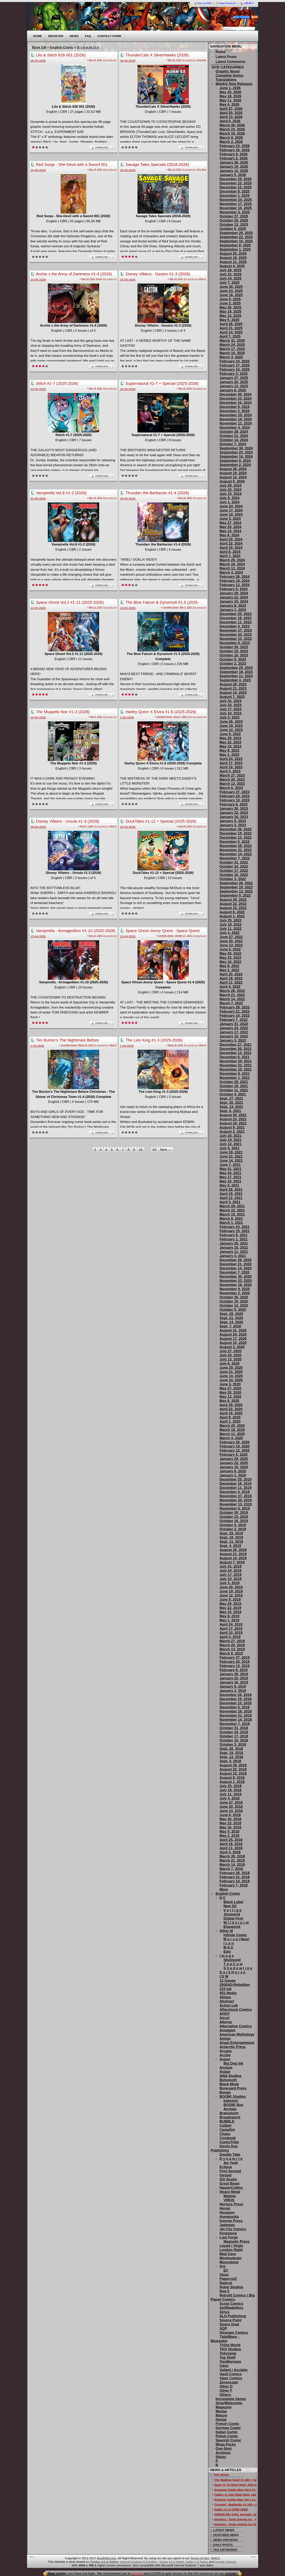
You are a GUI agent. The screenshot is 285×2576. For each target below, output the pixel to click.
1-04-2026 (37, 1045)
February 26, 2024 (235, 577)
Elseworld (232, 1927)
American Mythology (237, 2034)
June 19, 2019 (231, 1591)
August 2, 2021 (232, 1132)
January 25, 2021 (234, 1243)
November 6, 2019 (235, 1508)
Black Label (233, 1902)
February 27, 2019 (235, 1658)
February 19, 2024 (235, 581)
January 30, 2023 (234, 809)
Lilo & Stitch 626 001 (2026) (61, 55)
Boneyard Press (233, 2088)
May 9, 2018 (229, 1831)
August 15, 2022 (233, 908)
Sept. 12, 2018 (231, 1757)
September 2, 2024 (235, 465)
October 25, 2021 (234, 1082)
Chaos (225, 2134)
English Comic (61, 47)
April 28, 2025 (231, 324)
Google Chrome (225, 2561)
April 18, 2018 (231, 1844)
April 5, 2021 (230, 1202)
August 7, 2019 (232, 1562)
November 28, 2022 (236, 846)
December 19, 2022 (236, 833)
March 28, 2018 (232, 1856)
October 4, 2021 (233, 1094)
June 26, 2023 (231, 722)
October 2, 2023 (233, 664)
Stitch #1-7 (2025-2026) (57, 383)
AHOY (225, 2014)
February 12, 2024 (235, 585)
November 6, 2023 (235, 643)
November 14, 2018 (236, 1720)
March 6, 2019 (231, 1653)
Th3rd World (230, 2345)
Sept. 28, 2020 (231, 1314)
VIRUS (229, 2200)
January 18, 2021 (234, 1248)
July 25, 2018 (231, 1786)
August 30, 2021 (233, 1115)
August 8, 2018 (232, 1778)
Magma (230, 2196)
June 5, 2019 (230, 1600)
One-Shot (201, 60)
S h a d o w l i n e (238, 1968)
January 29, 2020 (234, 1459)
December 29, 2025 (236, 179)
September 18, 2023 (236, 672)
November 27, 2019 (236, 1496)
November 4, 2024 (235, 428)
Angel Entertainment (237, 2043)
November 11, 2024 (236, 423)
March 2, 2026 (231, 142)
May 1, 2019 (229, 1620)
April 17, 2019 (231, 1629)
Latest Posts (226, 57)
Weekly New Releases (234, 84)
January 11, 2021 (234, 1252)
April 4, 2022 (230, 987)
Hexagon (227, 2213)
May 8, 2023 (229, 751)
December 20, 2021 (236, 1049)
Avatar (225, 2072)
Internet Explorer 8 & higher (138, 2561)
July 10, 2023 (231, 713)
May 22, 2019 (230, 1608)
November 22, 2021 (236, 1065)
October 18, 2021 (234, 1086)
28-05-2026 (38, 60)
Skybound (232, 1960)
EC (226, 2270)
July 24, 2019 (231, 1571)
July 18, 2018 (231, 1790)
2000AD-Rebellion (235, 1985)
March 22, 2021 (232, 1210)
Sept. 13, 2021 (231, 1107)
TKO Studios (230, 2349)
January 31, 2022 (234, 1024)
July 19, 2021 (231, 1140)
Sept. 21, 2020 (231, 1318)
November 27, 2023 (236, 630)
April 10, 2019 (231, 1633)
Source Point (231, 2320)
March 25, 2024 (232, 560)
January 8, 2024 (233, 606)
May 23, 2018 (230, 1823)
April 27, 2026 (180, 716)
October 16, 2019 (234, 1521)
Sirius (225, 2312)
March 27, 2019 (232, 1641)
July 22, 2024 (231, 490)
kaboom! (231, 2101)
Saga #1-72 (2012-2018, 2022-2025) (238, 2484)
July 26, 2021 (231, 1136)
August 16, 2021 (233, 1123)
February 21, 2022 (235, 1011)
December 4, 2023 (235, 626)
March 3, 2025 (231, 357)
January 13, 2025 (234, 386)
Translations (226, 80)
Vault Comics (231, 2374)
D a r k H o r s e (232, 1972)
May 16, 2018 (230, 1827)
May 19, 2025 (230, 312)
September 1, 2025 (235, 249)
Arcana (226, 2051)
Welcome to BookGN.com (87, 15)
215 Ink (226, 1989)
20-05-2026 (127, 389)
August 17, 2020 (233, 1339)
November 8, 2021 (235, 1074)
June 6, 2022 (230, 949)
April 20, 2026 (185, 826)
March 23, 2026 (232, 129)
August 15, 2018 (233, 1774)
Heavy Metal (230, 2192)
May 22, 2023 (230, 742)
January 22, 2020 (234, 1463)
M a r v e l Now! (236, 1939)
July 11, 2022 (231, 929)
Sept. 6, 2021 (230, 1111)
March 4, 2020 (231, 1438)
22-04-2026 (127, 826)
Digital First (233, 1918)
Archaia (230, 2109)
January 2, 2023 (233, 825)
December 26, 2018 (236, 1695)
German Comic (228, 2428)
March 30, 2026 (85, 1045)
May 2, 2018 (229, 1836)
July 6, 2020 (230, 1364)
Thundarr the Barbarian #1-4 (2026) (157, 493)
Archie (99, 279)
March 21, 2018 (232, 1860)
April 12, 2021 (231, 1198)
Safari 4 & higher (197, 2561)
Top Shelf (228, 2357)
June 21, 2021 (231, 1156)
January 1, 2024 (233, 610)
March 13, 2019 (232, 1649)
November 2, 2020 (235, 1293)
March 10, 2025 (232, 353)
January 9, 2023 (233, 821)
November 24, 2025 (236, 200)
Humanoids (229, 2217)
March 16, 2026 (232, 133)
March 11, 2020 (232, 1434)
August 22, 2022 (233, 904)
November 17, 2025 (236, 204)
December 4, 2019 (235, 1492)
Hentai (221, 2420)
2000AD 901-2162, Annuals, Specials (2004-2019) (248, 2514)
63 (154, 1149)
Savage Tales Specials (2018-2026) (157, 164)
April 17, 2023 (231, 763)
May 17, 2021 (230, 1177)
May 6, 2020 (229, 1401)
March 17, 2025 (232, 349)
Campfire (227, 2130)
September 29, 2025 (236, 233)
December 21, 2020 (236, 1264)
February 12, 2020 (235, 1450)
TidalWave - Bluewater (225, 2339)
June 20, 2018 (231, 1807)
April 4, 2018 (230, 1852)
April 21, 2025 (231, 328)
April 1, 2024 (230, 556)
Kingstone (228, 2233)
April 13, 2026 (95, 935)
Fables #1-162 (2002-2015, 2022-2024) (240, 2494)
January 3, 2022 (233, 1040)
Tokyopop (228, 2353)
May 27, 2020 (230, 1388)
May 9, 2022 (229, 966)
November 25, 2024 (236, 415)
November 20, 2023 (236, 635)
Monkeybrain (231, 2258)
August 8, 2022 (232, 912)
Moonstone (229, 2262)
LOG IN (247, 3)
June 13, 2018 (231, 1811)
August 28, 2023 (233, 684)
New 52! (230, 1906)
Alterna (226, 2022)
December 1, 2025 (235, 196)
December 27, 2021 (236, 1045)
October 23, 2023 (234, 651)
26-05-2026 (127, 60)
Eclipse (226, 2167)
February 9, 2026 (234, 154)
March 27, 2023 (232, 775)
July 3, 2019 (230, 1583)
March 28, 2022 (232, 991)
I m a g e (227, 1956)
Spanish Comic (228, 2440)
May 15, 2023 (230, 746)
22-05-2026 (38, 389)
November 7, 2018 (235, 1724)
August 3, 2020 (232, 1347)
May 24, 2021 (230, 1173)
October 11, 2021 (234, 1090)
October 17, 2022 (234, 871)
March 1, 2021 (231, 1223)
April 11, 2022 (231, 982)
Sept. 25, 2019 (231, 1533)
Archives (223, 2453)
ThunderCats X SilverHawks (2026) (157, 55)
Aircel (225, 2018)
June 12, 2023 (231, 730)
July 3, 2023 (230, 717)
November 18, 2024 (236, 419)
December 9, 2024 (235, 407)
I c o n (229, 1943)
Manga (221, 2411)
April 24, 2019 (231, 1624)
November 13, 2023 (236, 639)
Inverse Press (231, 2221)
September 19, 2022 (236, 887)
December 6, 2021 (235, 1057)
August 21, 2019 (233, 1554)
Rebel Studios (231, 2287)
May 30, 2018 (230, 1819)
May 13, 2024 (230, 531)
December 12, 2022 (236, 838)
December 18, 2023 (236, 618)
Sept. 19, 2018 (231, 1753)
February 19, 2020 (235, 1446)
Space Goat (229, 2324)
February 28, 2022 (235, 1007)
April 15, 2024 (231, 548)
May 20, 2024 (230, 527)
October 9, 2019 (233, 1525)
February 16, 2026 (235, 150)
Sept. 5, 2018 (230, 1761)
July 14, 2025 (231, 278)
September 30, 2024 (236, 448)
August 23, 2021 (233, 1119)
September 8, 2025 (235, 245)
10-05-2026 (127, 608)
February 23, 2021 (235, 1227)
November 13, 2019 (236, 1504)
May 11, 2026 (95, 607)
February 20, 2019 (235, 1662)
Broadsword (230, 2117)
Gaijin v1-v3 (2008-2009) (231, 2509)
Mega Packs (226, 2444)
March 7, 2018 (231, 1869)
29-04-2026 (38, 826)
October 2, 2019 (233, 1529)
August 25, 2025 (233, 254)
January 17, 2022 (234, 1032)
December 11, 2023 (236, 622)
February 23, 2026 (235, 146)
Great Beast (230, 2184)
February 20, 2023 (235, 796)
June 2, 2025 (230, 303)
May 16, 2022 (230, 962)
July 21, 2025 (231, 274)
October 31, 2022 (234, 862)
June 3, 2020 (230, 1384)
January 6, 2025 (233, 390)
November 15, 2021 (236, 1069)
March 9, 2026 (231, 138)
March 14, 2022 (232, 999)
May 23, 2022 (230, 958)
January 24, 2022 (234, 1028)
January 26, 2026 (234, 162)
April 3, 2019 (230, 1637)
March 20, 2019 (232, 1645)
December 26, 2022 (236, 829)
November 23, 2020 (236, 1281)
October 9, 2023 (233, 659)
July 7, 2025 (230, 283)
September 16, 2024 (236, 457)
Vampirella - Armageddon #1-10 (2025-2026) (76, 930)
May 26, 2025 (230, 307)
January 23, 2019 (234, 1678)
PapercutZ (228, 2279)
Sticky (221, 2457)
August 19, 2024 (233, 473)
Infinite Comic (235, 1935)
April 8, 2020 (230, 1417)
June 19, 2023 (231, 726)
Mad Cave (228, 2254)
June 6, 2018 (230, 1815)
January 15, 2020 (234, 1467)
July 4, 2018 (230, 1798)
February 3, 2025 (234, 374)
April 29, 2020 (231, 1405)
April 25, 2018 (231, 1840)
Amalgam (228, 2030)
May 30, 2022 (230, 953)
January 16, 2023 (234, 817)
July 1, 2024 (230, 502)
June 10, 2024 (231, 515)
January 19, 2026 (234, 167)
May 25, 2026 (95, 60)
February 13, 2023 (235, 800)
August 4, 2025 (232, 266)
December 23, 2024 (236, 399)
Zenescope (229, 2382)
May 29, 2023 (230, 738)
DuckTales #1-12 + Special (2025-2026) (160, 821)
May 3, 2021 (229, 1185)
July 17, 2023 (231, 709)
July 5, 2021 (230, 1148)
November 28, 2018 (236, 1711)
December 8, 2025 (235, 191)
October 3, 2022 (233, 879)
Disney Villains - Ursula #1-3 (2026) (67, 821)
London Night (231, 2250)
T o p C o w (233, 1964)
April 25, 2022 (231, 974)
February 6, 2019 (234, 1670)
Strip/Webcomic (229, 2403)
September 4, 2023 (235, 680)
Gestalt (226, 2175)
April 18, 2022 (231, 978)
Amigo (225, 2039)
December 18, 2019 (236, 1484)
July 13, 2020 (231, 1359)
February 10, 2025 (235, 370)
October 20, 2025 (234, 220)
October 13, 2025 (234, 225)
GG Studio (228, 2179)
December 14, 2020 (236, 1268)
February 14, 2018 (235, 1881)
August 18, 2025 (233, 258)
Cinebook (228, 2138)
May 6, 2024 (229, 535)
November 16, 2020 (236, 1285)
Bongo (225, 2092)
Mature (221, 2415)
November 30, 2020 (236, 1277)
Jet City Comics (233, 2229)
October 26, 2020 (234, 1297)
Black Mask (229, 2084)
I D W (224, 1976)
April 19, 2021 (231, 1194)
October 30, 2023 (234, 647)
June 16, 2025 (231, 295)
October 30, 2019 (234, 1513)
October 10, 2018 (234, 1740)
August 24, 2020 (233, 1335)
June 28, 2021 (231, 1152)
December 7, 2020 (235, 1272)
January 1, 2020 (233, 1475)
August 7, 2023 (232, 697)
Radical (226, 2283)
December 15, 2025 (236, 187)
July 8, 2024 (230, 498)
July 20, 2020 (231, 1355)
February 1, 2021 (234, 1239)
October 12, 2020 (234, 1306)
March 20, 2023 (232, 780)
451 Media (228, 1993)
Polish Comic (227, 2436)
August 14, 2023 (233, 693)
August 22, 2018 (233, 1769)
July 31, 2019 (231, 1566)
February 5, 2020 (234, 1455)
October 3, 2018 (233, 1745)
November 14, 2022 (236, 854)
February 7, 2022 (234, 1020)
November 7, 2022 (235, 858)
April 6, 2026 (230, 121)
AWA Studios (231, 2076)
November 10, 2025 (236, 208)
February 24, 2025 (235, 361)
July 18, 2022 (231, 925)
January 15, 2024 (234, 601)
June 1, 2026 (230, 88)
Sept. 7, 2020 (230, 1326)
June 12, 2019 (231, 1595)
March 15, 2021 (232, 1214)
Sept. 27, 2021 (231, 1098)
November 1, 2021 (235, 1078)
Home (221, 52)
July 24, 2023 (231, 705)
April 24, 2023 (231, 759)
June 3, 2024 (230, 519)
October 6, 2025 (233, 229)
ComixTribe (229, 2142)
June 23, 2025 (231, 291)
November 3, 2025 (235, 212)
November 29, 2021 (236, 1061)
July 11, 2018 (231, 1794)
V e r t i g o (233, 1910)
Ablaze (225, 1997)
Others (225, 2395)
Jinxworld (232, 1914)
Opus (224, 2275)
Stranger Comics (234, 2333)
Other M (226, 1931)
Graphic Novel (228, 71)
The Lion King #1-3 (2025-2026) (153, 1040)
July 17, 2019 (231, 1575)
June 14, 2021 (231, 1161)
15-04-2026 (38, 936)
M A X (228, 1947)
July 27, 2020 (231, 1351)
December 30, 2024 (236, 394)
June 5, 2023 (230, 734)
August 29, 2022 (233, 900)
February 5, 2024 (234, 589)
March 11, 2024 (232, 568)
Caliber (226, 2126)
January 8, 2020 (233, 1471)
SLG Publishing (233, 2316)
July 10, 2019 (231, 1579)
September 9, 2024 (235, 461)
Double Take (230, 2155)
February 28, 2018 (235, 1873)
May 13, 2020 (230, 1397)
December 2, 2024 (235, 411)
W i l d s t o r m (236, 1923)
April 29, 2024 (231, 539)
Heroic (225, 2208)
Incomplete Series (231, 2399)
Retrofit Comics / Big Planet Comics (233, 2297)
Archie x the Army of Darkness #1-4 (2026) (74, 274)
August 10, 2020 (233, 1343)
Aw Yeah (231, 2163)
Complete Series (170, 607)
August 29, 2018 (233, 1765)
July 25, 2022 (231, 920)
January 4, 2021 (233, 1256)
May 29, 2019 (230, 1604)
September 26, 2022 (236, 883)
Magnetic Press (237, 2241)
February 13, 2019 (235, 1666)
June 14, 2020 (231, 1376)
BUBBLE (227, 2121)
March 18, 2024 (232, 564)
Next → (165, 1149)
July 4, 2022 (230, 933)
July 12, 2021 (231, 1144)
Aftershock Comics (236, 2010)
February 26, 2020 (235, 1442)
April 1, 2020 (230, 1421)
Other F (226, 2391)
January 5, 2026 (233, 175)
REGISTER (137, 2573)
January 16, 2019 (234, 1682)
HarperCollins (231, 2188)
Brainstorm (229, 2113)
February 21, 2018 (235, 1877)
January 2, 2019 (233, 1691)
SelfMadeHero (231, 2308)
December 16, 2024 (236, 403)
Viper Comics (231, 2378)
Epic (227, 1952)
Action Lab (229, 2005)
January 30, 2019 (234, 1674)
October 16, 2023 (234, 655)
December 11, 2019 (236, 1488)
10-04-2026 (127, 936)
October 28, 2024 (234, 432)
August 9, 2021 (232, 1127)
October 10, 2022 (234, 875)
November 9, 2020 (235, 1289)
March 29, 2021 (232, 1206)
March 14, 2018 (232, 1865)
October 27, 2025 (183, 935)
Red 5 (224, 2291)
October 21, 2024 (234, 436)
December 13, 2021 (236, 1053)
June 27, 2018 (231, 1803)
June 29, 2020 (231, 1368)
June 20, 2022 (231, 941)
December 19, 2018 (236, 1699)
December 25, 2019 (236, 1479)
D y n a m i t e (88, 47)
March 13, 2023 (232, 784)
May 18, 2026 (95, 169)
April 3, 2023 (230, 771)
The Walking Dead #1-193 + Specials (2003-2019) (248, 2480)
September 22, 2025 (236, 237)
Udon (224, 2366)
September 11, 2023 (236, 676)
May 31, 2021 (230, 1169)
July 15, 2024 (231, 494)
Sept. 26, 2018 (231, 1749)
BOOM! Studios (233, 2097)
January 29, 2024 (234, 593)
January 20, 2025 (234, 382)
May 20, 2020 (230, 1392)
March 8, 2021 (231, 1219)
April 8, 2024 (230, 552)
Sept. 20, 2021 (231, 1103)
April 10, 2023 (231, 767)
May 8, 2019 (229, 1616)
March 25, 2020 (232, 1426)
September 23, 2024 (236, 452)
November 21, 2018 (236, 1716)
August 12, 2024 (233, 477)
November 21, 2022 (236, 850)
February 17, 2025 (235, 365)
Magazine (224, 2407)
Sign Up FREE (203, 3)
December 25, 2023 (236, 614)
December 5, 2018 (235, 1707)
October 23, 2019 (234, 1517)
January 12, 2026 (234, 171)
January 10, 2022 (234, 1036)
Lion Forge (229, 2237)
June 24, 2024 (231, 506)
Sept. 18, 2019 (231, 1537)
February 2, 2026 (234, 158)
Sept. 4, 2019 (230, 1546)
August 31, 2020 (233, 1330)
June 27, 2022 (231, 937)
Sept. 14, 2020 (231, 1322)
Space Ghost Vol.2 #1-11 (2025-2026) (70, 602)
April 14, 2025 (231, 332)
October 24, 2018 (234, 1732)
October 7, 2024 (233, 444)
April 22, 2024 (231, 543)
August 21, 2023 (233, 688)
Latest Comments (230, 62)
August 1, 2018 (232, 1782)
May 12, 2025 (230, 316)
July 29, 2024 (231, 486)
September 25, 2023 (236, 668)
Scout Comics (231, 2304)
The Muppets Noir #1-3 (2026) (63, 712)
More (224, 1889)
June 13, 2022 (231, 945)
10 (140, 1149)
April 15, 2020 (231, 1413)
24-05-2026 (38, 170)
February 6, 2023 (234, 804)
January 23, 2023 (234, 813)
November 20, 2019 (236, 1500)
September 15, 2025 (236, 241)
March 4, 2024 (231, 572)
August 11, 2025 (233, 262)
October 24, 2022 (234, 867)
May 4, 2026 (186, 607)
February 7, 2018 (234, 1885)
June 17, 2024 (231, 510)
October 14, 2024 (234, 440)
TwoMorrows (230, 2362)
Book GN (39, 47)
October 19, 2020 (234, 1301)
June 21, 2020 (231, 1372)
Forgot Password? (225, 3)
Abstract (227, 2001)
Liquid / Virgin (231, 2246)
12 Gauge (228, 1981)
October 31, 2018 (234, 1728)
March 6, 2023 (231, 788)
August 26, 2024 (233, 469)
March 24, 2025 (232, 345)
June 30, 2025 (231, 287)
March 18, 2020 (232, 1430)
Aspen (225, 2059)
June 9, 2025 (230, 299)
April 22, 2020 (231, 1409)
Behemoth (228, 2080)
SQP (223, 2328)
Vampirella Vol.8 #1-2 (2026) (61, 493)
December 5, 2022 (235, 842)
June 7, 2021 (230, 1165)
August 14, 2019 (233, 1558)
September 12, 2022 (236, 891)
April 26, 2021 (231, 1190)
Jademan (227, 2225)
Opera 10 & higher (172, 2561)
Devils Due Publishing (224, 2148)
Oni (223, 2266)
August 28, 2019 (233, 1550)
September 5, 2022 (235, 896)
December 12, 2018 (236, 1703)
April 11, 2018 (231, 1848)
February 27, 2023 (235, 792)
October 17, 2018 (234, 1736)
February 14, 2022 (235, 1016)
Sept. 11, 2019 (231, 1542)
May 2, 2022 (229, 970)
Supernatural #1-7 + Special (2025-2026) (161, 383)
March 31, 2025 (232, 341)
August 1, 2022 (232, 916)
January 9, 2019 (233, 1687)
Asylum (226, 2068)
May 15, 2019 (230, 1612)
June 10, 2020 (231, 1380)
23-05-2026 (127, 279)
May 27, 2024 (230, 523)
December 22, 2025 (236, 183)
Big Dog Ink (233, 2063)
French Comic (227, 2424)
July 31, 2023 (231, 701)
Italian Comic (227, 2432)
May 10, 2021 (230, 1181)
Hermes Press (231, 2204)
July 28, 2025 (231, 270)
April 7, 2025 (230, 336)
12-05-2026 (38, 608)
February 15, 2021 (235, 1231)
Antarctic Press (233, 2047)
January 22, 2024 (234, 597)
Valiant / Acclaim (233, 2370)
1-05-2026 (127, 717)
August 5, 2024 (232, 481)
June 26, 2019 (231, 1587)
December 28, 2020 (236, 1260)
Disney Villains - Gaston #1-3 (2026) (157, 274)
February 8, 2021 (234, 1235)
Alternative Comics (236, 2026)
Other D (202, 279)
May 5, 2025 (229, 320)
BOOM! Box (234, 2105)
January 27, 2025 (234, 378)
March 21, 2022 (232, 995)
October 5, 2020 (233, 1310)
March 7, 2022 (231, 1003)
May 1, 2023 (229, 755)
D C (190, 716)
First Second (230, 2171)
